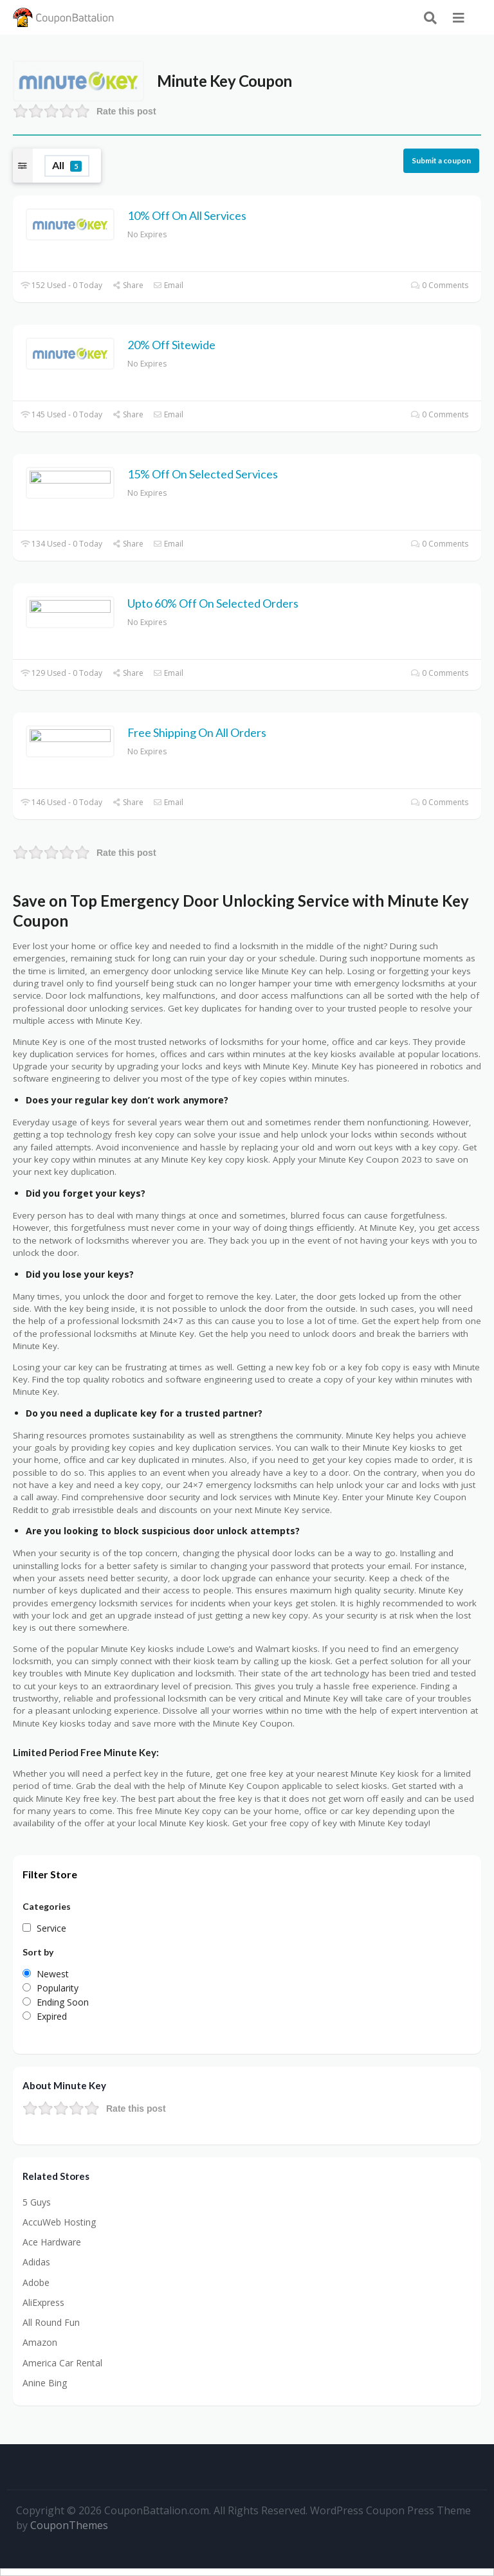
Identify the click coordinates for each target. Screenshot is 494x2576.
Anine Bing (45, 2383)
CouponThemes (69, 2525)
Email (168, 285)
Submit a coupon (441, 160)
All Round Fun (51, 2322)
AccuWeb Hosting (59, 2222)
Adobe (36, 2282)
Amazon (40, 2342)
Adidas (36, 2262)
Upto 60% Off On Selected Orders (212, 603)
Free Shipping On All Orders (196, 732)
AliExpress (43, 2302)
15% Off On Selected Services (202, 474)
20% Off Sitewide (171, 345)
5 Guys (37, 2202)
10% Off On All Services (186, 215)
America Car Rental (62, 2363)
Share (127, 285)
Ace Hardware (52, 2242)
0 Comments (439, 285)
